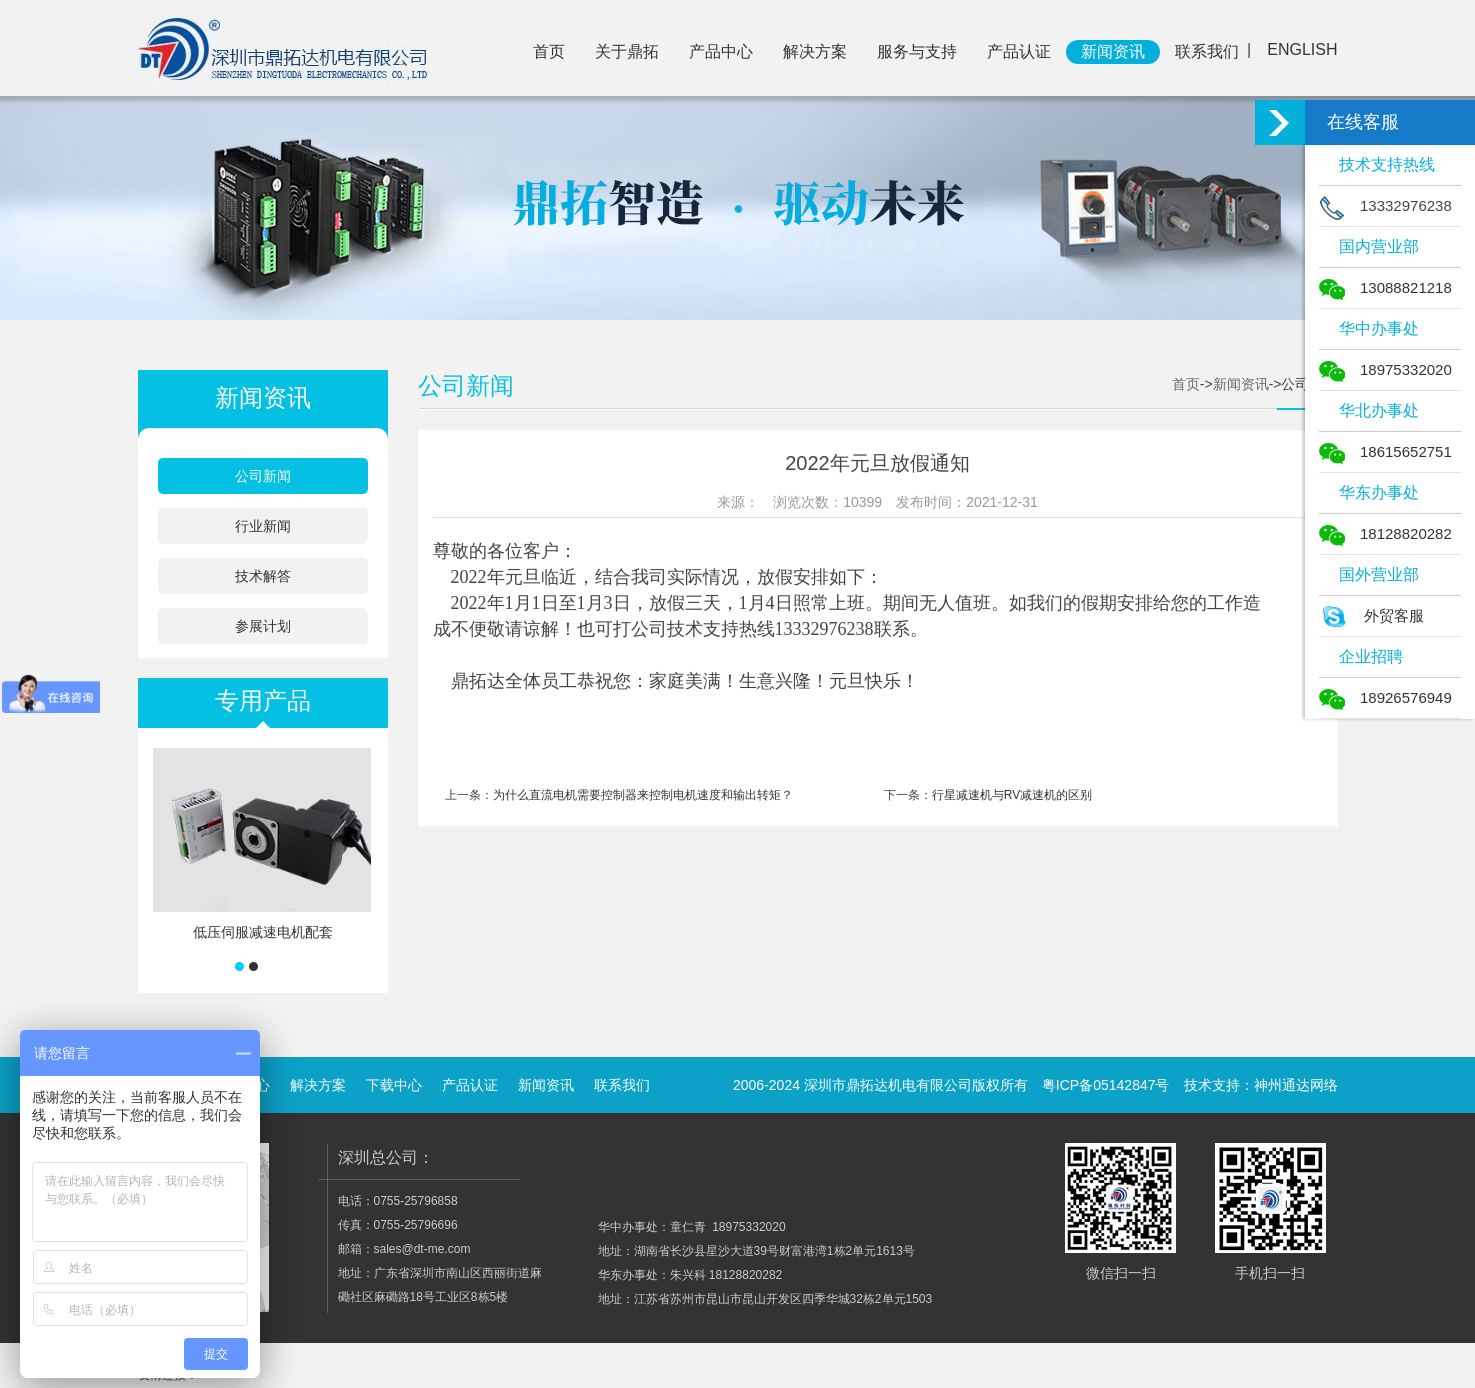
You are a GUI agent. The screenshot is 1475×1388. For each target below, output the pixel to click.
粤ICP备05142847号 (1106, 1085)
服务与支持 (917, 51)
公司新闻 (263, 476)
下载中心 (394, 1085)
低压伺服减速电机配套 (263, 932)
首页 (549, 51)
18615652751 (1385, 451)
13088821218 (1385, 287)
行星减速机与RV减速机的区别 (1012, 795)
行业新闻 (263, 526)
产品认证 (1019, 51)
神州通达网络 (1296, 1085)
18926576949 (1385, 697)
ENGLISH (1302, 49)
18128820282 (1385, 533)
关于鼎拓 (627, 51)
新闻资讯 (1113, 51)
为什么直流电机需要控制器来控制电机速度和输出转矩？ (643, 795)
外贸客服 (1371, 615)
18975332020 (1385, 369)
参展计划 (263, 626)
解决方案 (815, 51)
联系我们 (1207, 51)
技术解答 (263, 576)
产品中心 (721, 51)
